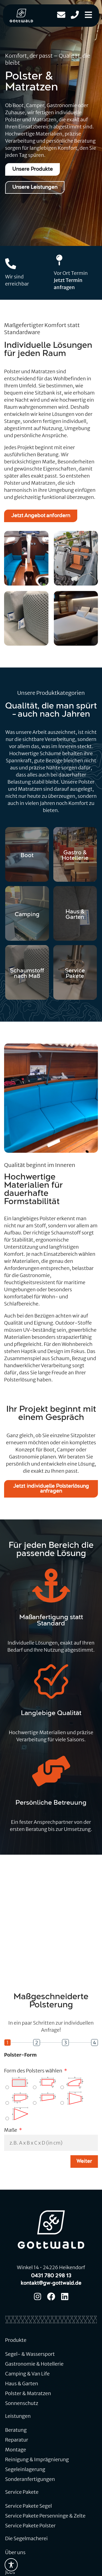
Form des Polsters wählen (33, 2071)
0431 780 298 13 (51, 2276)
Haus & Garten (21, 2383)
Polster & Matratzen (28, 2393)
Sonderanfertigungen (30, 2479)
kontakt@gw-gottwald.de (51, 2283)
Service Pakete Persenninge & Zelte (45, 2516)
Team (11, 2562)
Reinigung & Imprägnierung (37, 2459)
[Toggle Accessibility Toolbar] (11, 2565)
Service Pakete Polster (30, 2525)
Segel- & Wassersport (30, 2354)
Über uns (15, 2552)
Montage (15, 2449)
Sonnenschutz (21, 2403)
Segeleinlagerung (25, 2469)
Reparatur (16, 2440)
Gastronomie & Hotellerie (34, 2364)
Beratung (16, 2430)
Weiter (84, 2161)
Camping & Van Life (27, 2374)
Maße (11, 2130)
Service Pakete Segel (28, 2506)
